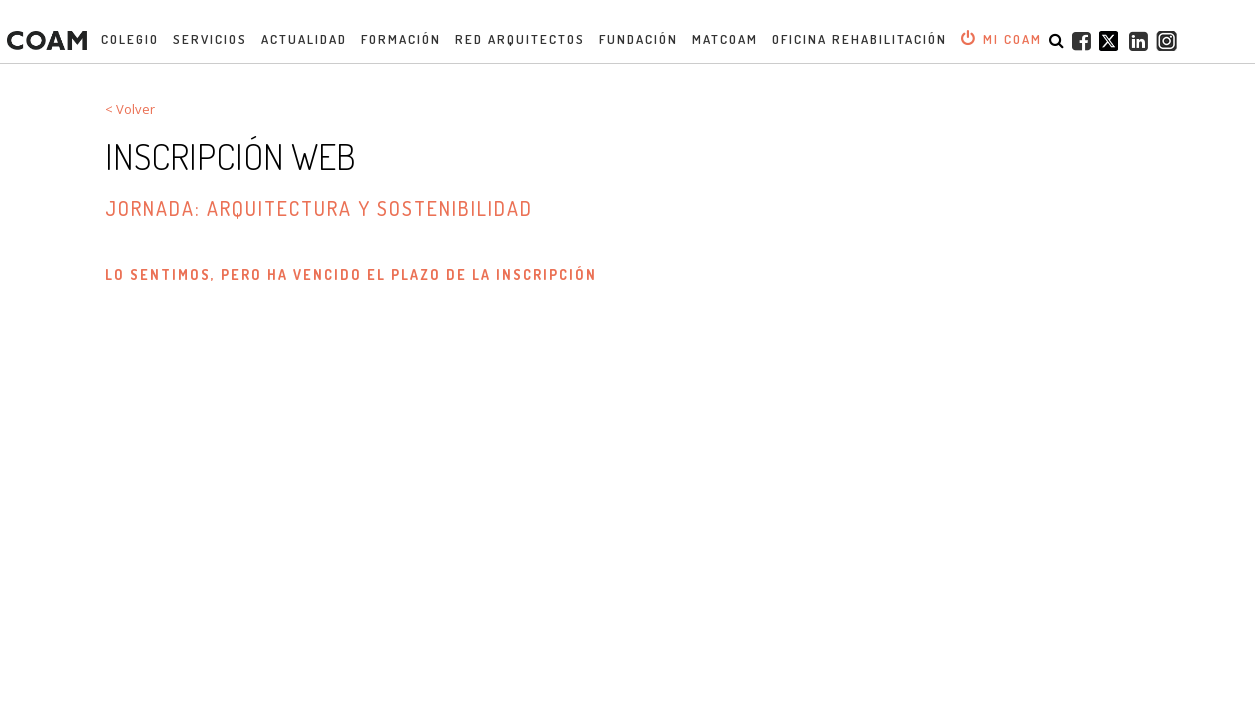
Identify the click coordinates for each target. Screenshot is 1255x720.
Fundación (638, 39)
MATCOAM (725, 39)
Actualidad (304, 39)
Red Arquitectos (520, 39)
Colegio (130, 39)
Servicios (210, 39)
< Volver (130, 109)
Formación (401, 39)
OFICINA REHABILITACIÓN (859, 39)
